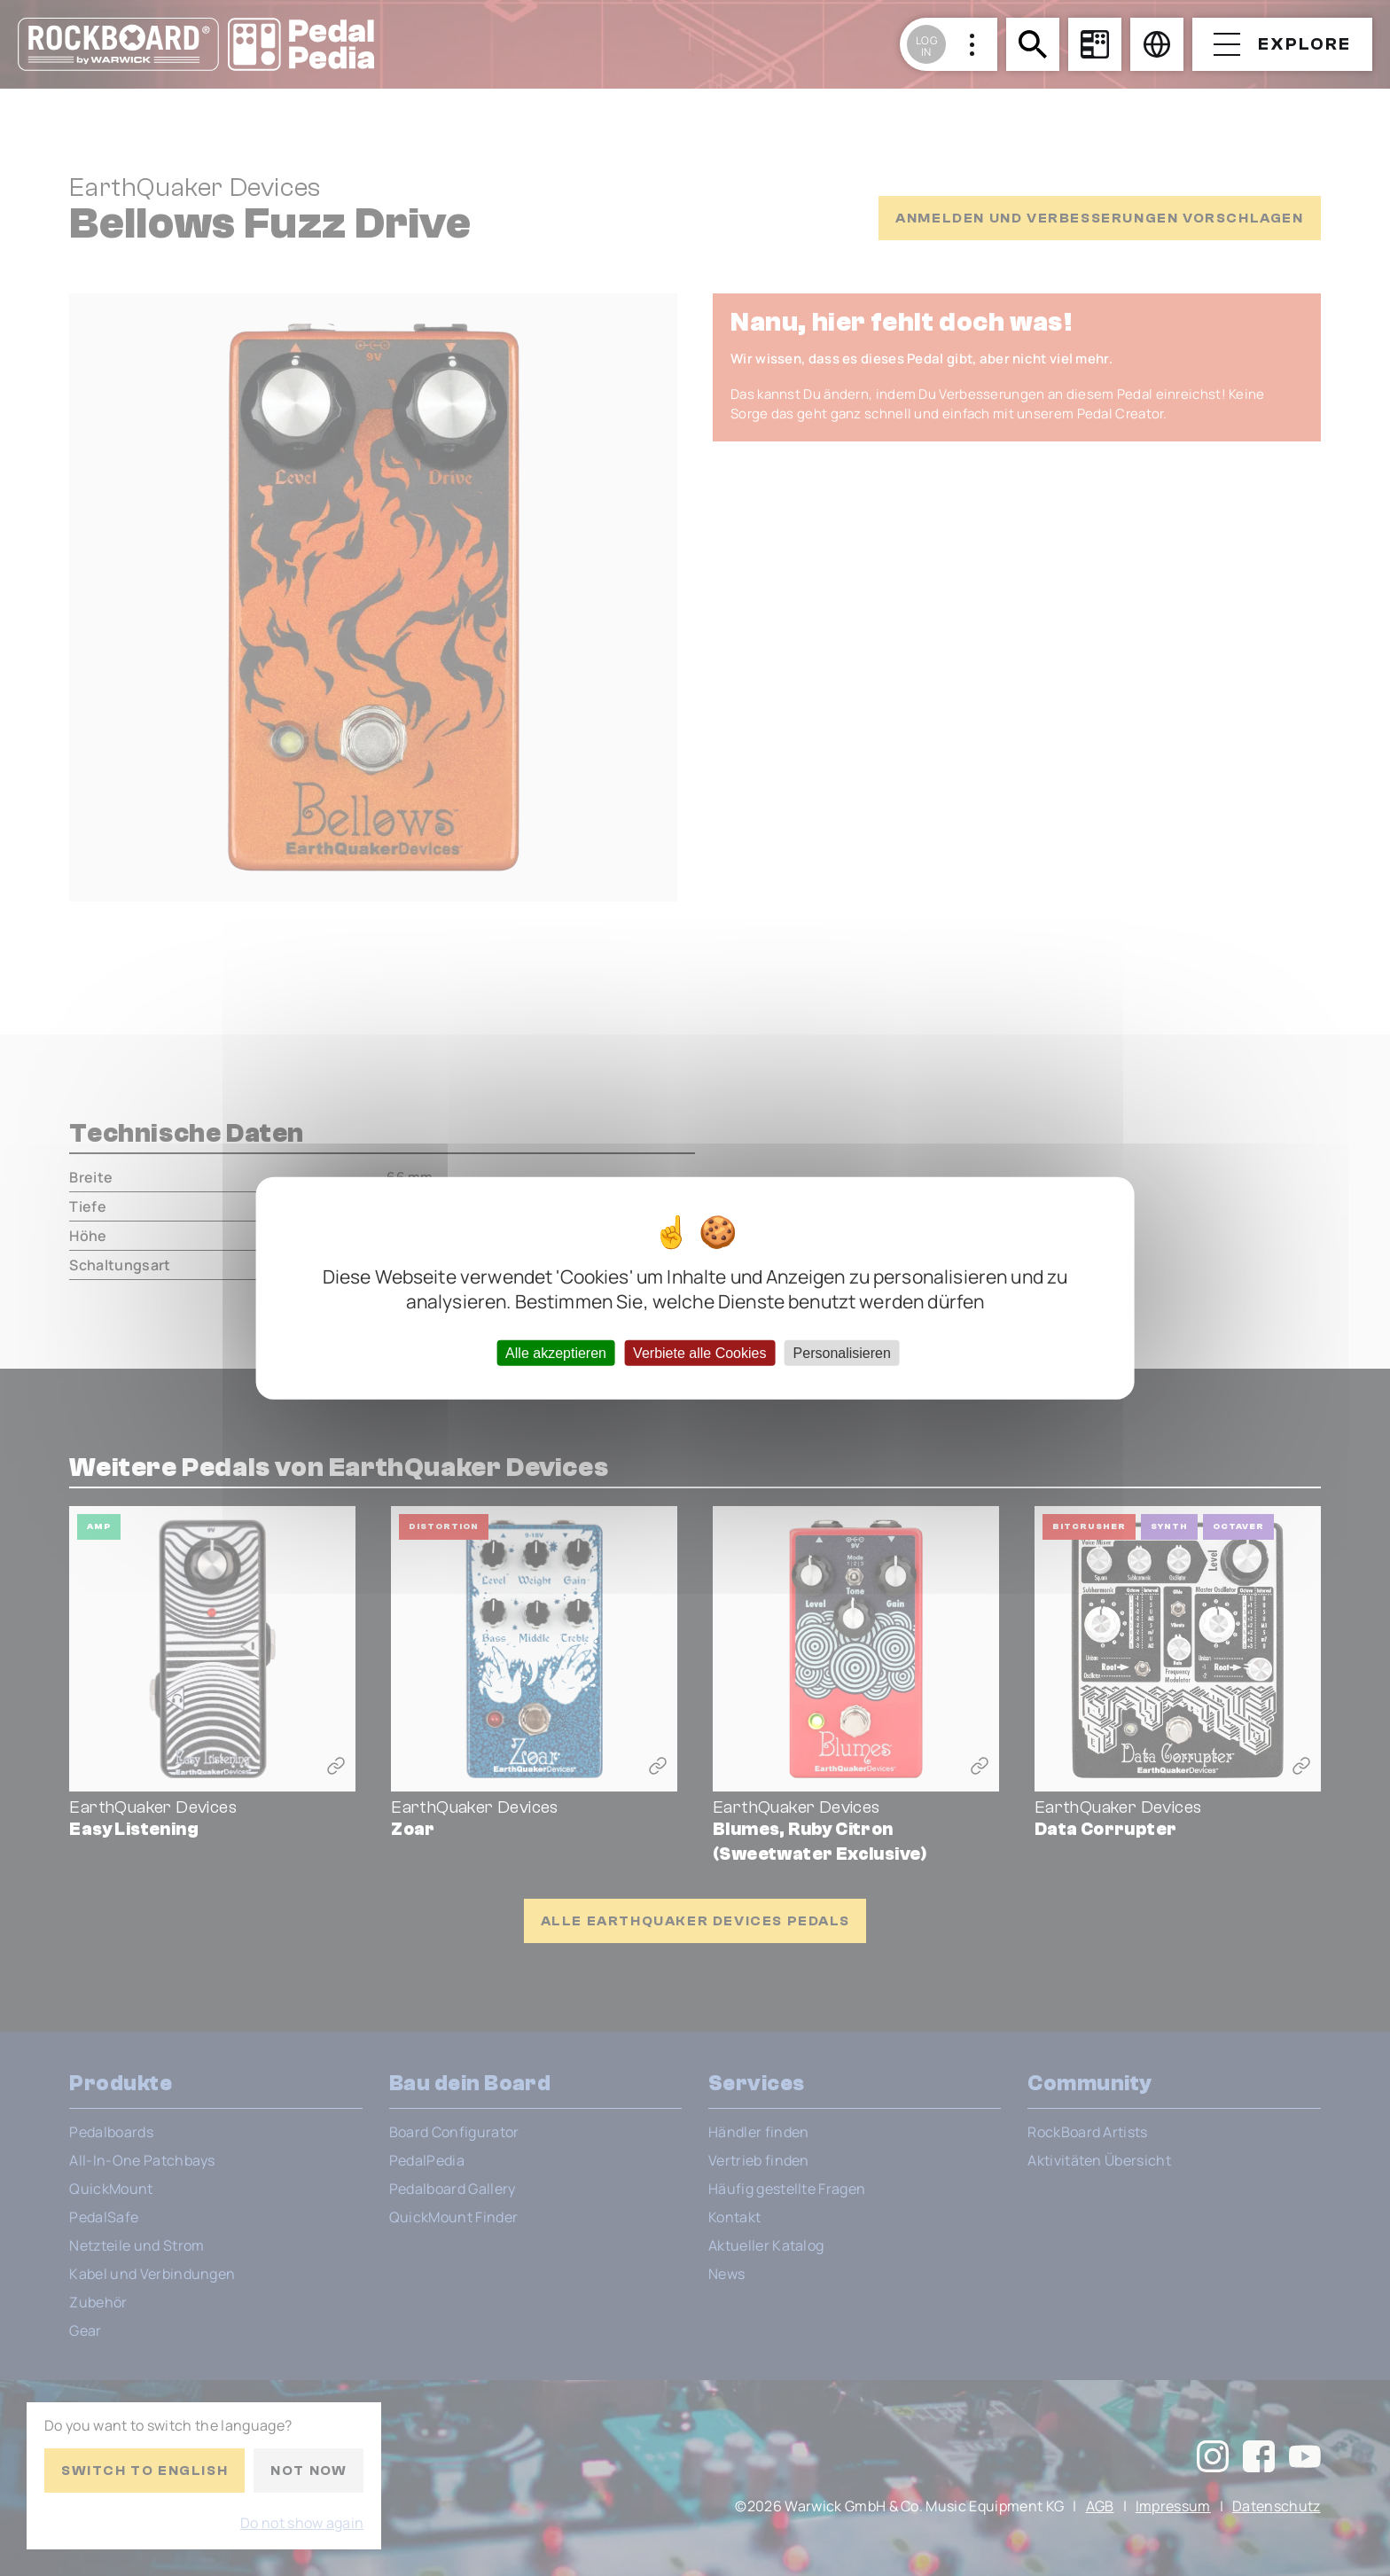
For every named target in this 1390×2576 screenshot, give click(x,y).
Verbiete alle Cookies (699, 1352)
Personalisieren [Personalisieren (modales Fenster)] (842, 1352)
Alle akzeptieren (555, 1352)
